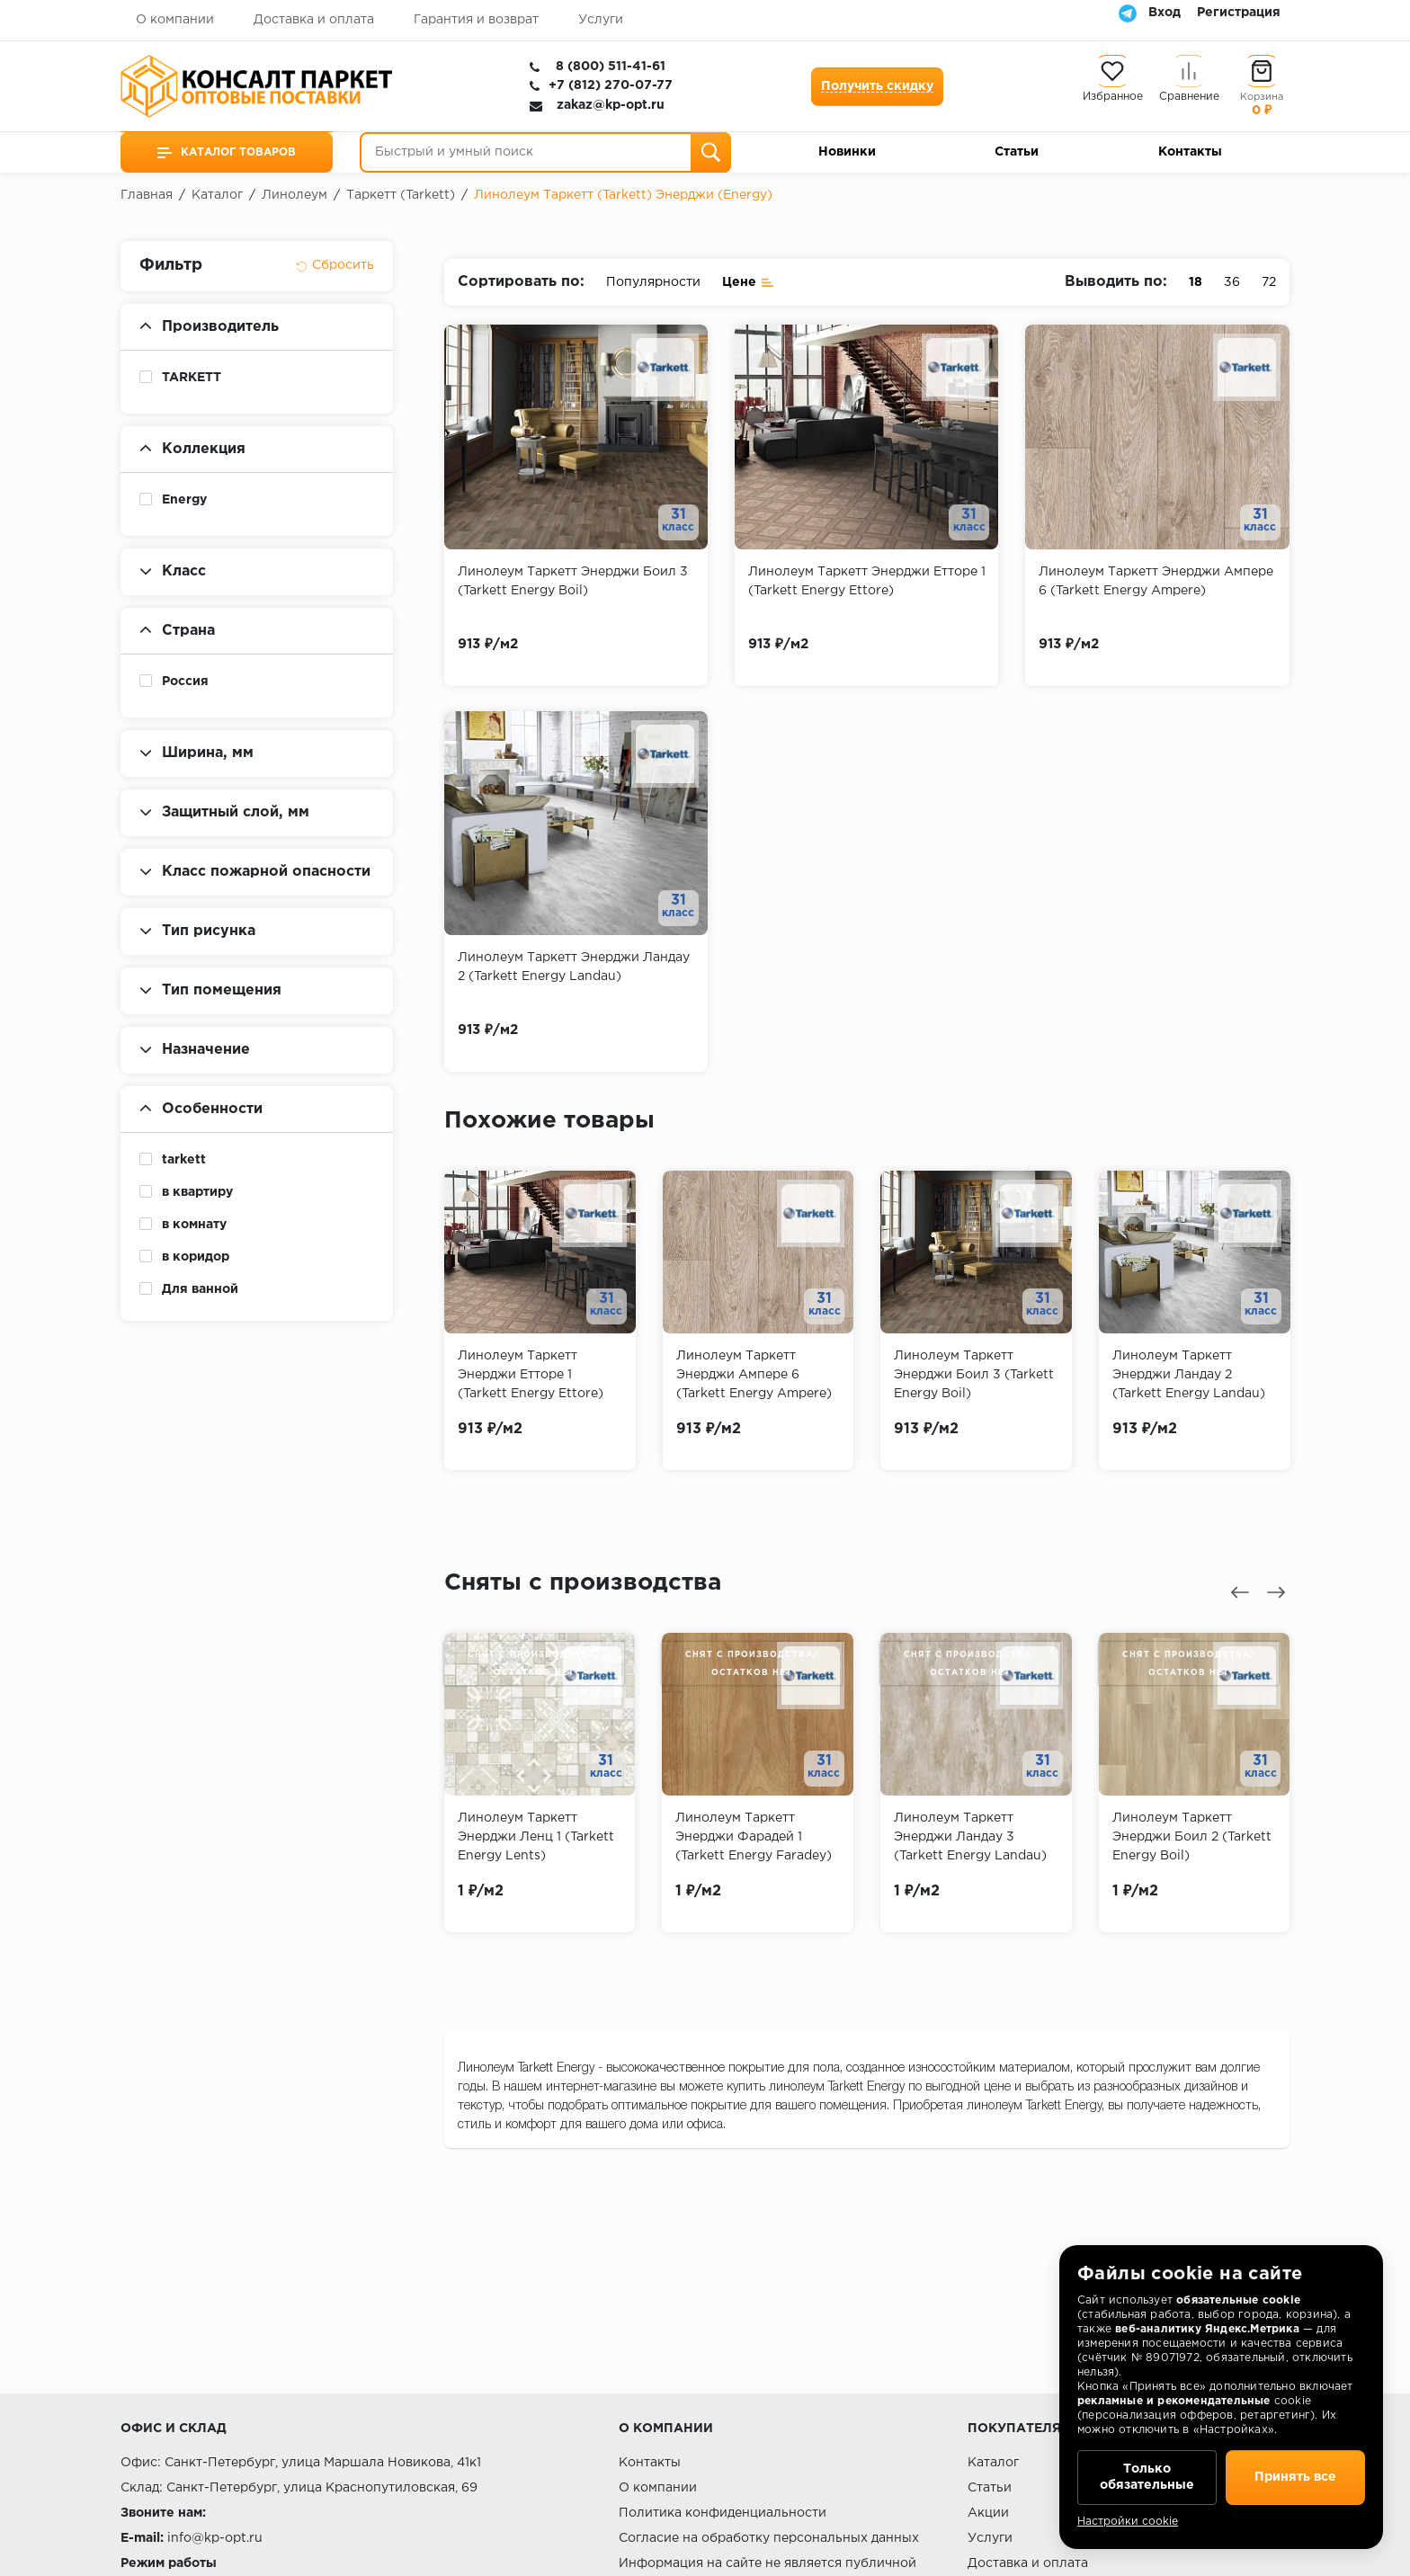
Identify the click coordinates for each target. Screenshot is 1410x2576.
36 (1232, 282)
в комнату (194, 1224)
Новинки (847, 152)
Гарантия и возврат (476, 19)
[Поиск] (711, 152)
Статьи (1017, 152)
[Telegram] (1127, 12)
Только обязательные (1147, 2477)
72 (1269, 282)
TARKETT (191, 377)
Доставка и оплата (314, 19)
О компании (175, 19)
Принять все (1295, 2477)
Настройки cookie (1127, 2522)
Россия (185, 681)
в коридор (195, 1257)
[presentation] (1240, 1592)
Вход (1164, 12)
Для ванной (200, 1289)
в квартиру (197, 1192)
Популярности (653, 282)
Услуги (600, 19)
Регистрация (1239, 12)
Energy (184, 500)
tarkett (184, 1159)
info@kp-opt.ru (215, 2538)
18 (1195, 282)
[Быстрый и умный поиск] (545, 152)
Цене (748, 281)
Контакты (1190, 152)
